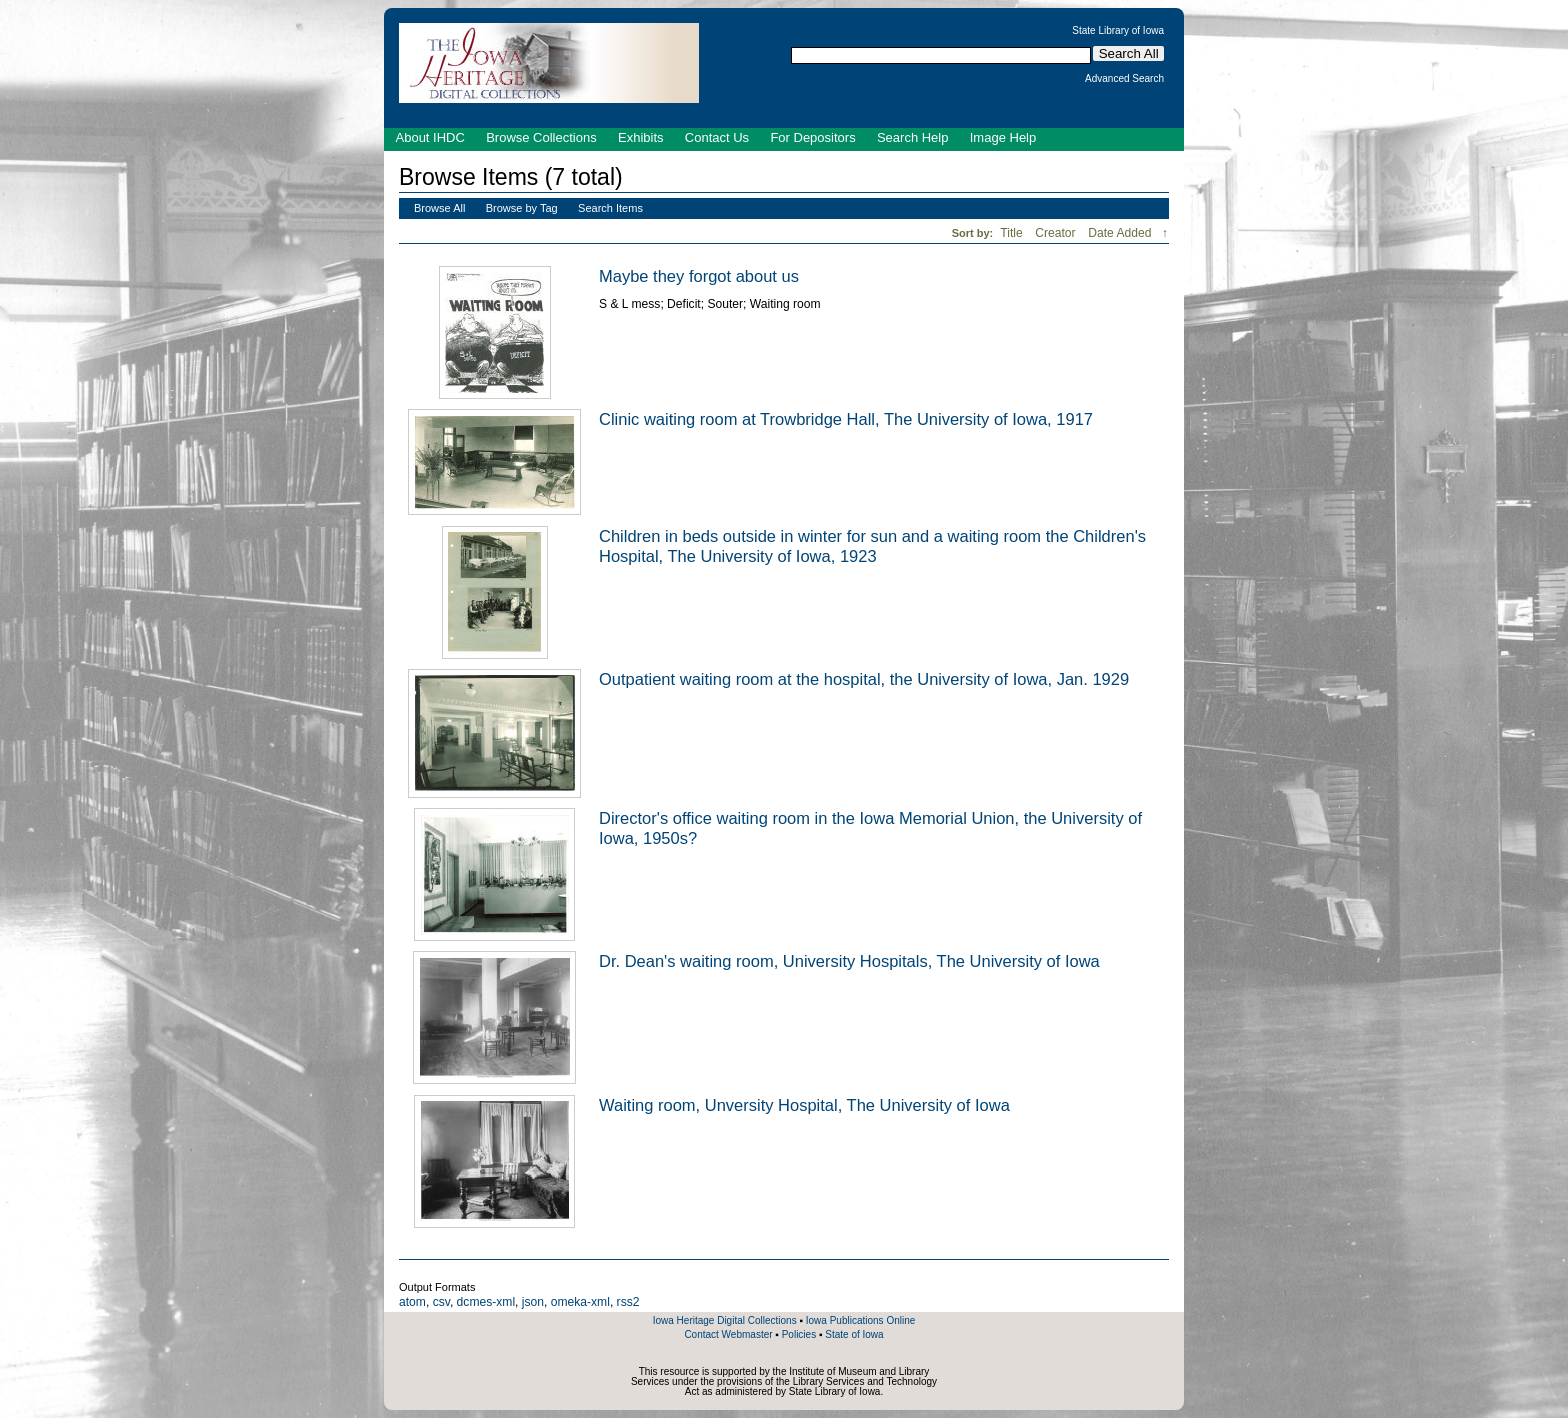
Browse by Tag (522, 208)
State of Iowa (854, 1334)
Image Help (1003, 137)
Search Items (610, 208)
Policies (799, 1334)
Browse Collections (541, 137)
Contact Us (717, 137)
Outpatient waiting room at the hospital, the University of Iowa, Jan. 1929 (864, 679)
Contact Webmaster (728, 1334)
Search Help (913, 137)
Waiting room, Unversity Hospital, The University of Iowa (804, 1105)
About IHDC (430, 137)
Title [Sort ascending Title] (1013, 233)
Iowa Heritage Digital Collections (725, 1320)
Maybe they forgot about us (699, 276)
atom (412, 1302)
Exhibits (641, 137)
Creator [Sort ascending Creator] (1057, 233)
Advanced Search (1124, 79)
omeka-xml (580, 1302)
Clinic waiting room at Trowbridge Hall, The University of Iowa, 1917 (846, 419)
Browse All (439, 208)
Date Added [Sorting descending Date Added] (1121, 233)
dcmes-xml (486, 1302)
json (533, 1302)
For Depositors (812, 137)
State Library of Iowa (1118, 31)
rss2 (628, 1302)
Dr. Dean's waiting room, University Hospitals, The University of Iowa (849, 961)
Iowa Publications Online (861, 1320)
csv (441, 1302)
